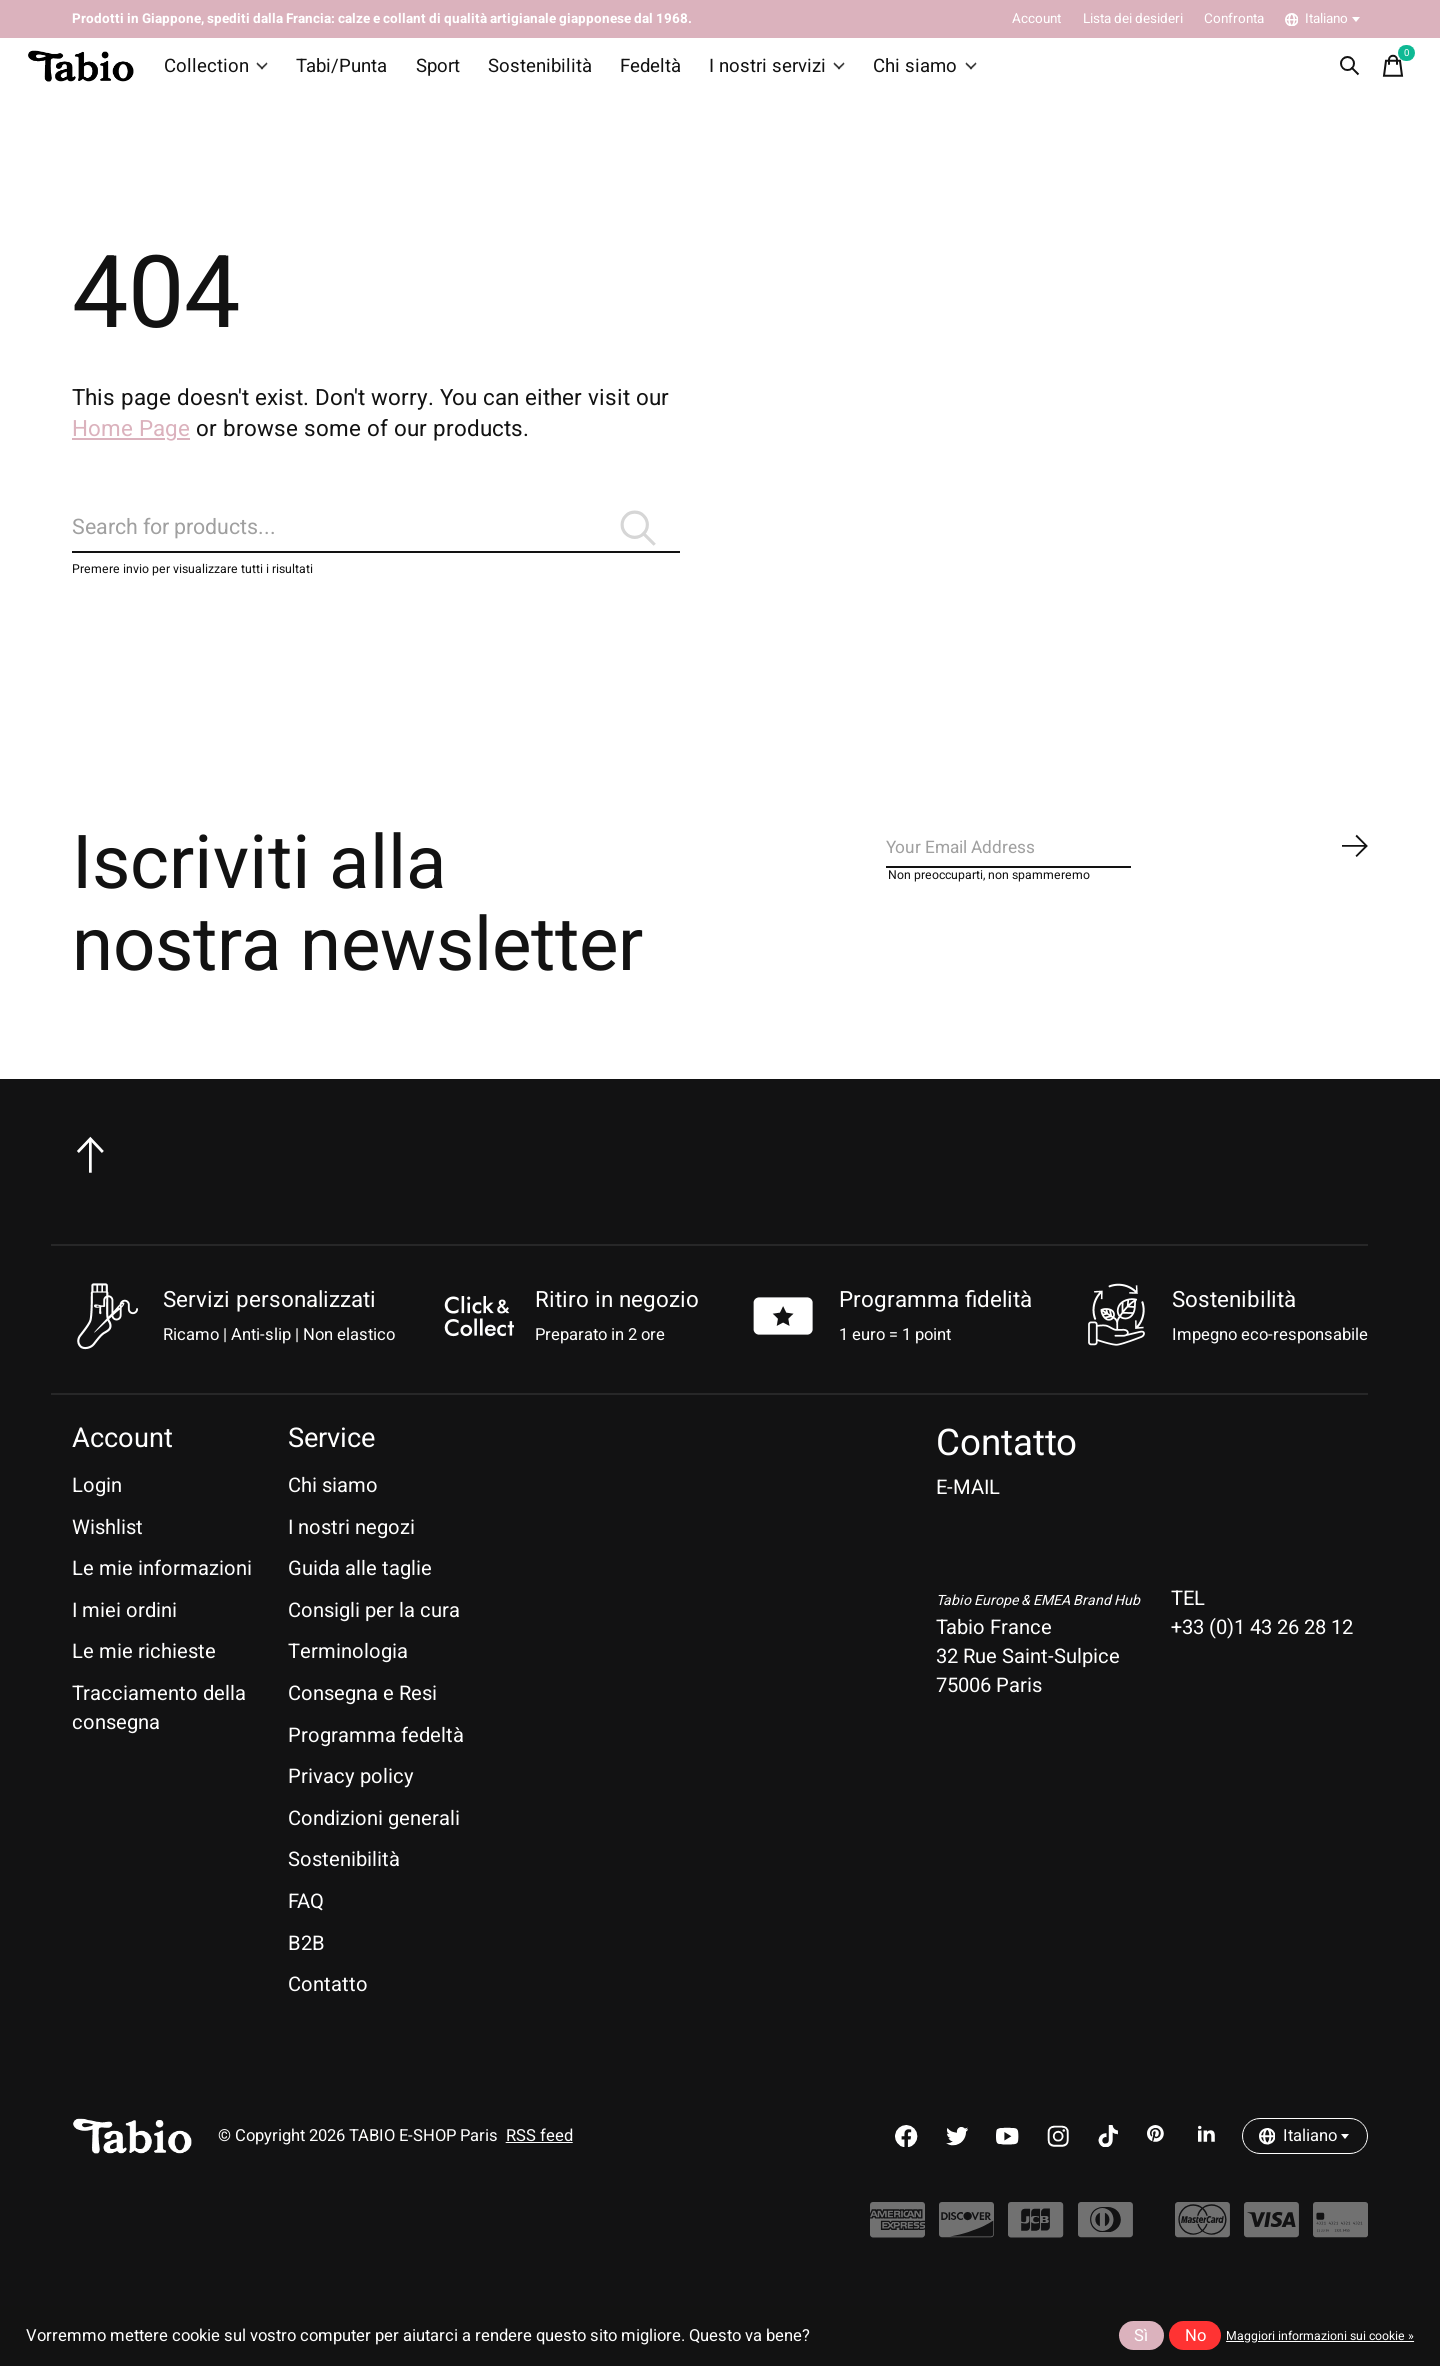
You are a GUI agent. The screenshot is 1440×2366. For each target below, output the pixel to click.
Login (97, 1525)
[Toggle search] (1341, 74)
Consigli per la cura (374, 1650)
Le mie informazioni (162, 1608)
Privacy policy (351, 1816)
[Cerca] (376, 555)
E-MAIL (968, 1527)
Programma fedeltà (376, 1774)
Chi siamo (890, 74)
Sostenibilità (528, 74)
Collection (224, 74)
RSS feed (539, 2176)
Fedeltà (631, 74)
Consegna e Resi (362, 1733)
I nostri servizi (750, 74)
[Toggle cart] (1385, 74)
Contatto (328, 2024)
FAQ (306, 1941)
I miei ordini (124, 1650)
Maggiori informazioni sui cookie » (1320, 2336)
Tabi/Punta (342, 74)
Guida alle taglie (360, 1608)
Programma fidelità (935, 1340)
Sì (1141, 2336)
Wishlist (107, 1566)
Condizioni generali (374, 1858)
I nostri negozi (351, 1566)
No (1195, 2336)
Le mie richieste (144, 1691)
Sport (432, 74)
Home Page (131, 445)
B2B (306, 1982)
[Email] (1128, 895)
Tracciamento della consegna (159, 1748)
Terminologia (348, 1691)
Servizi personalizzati (269, 1340)
